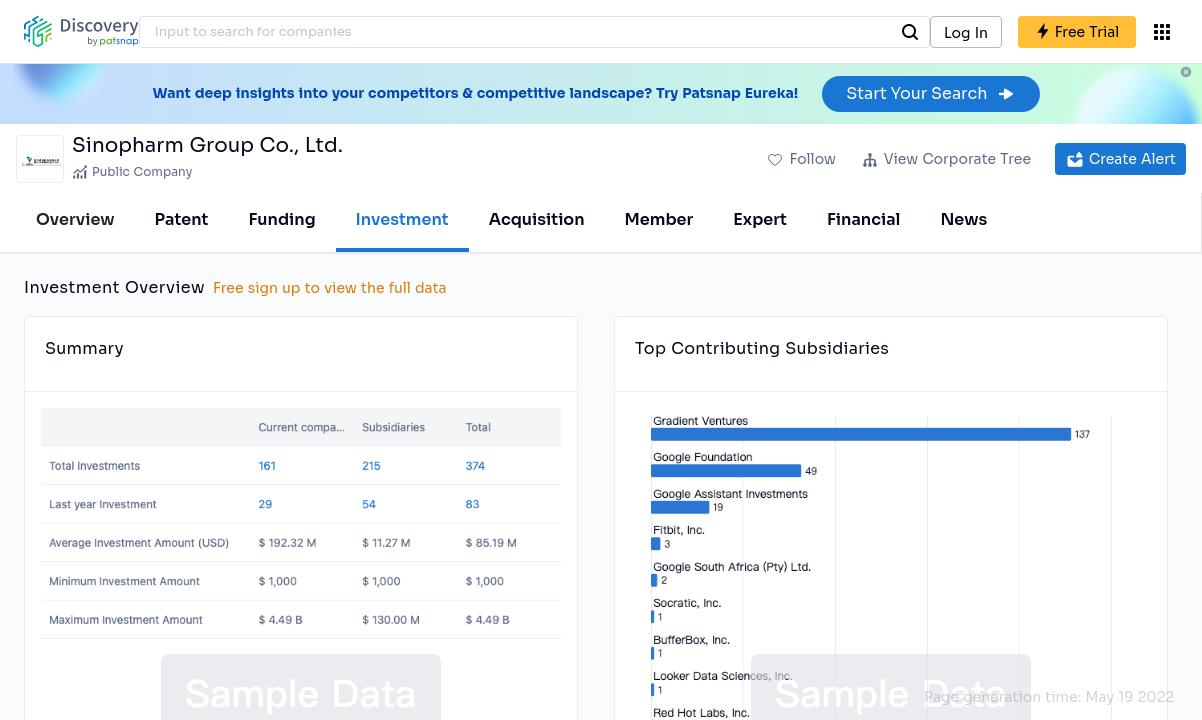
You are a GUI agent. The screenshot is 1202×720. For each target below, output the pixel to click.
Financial (863, 219)
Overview (75, 219)
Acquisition (537, 219)
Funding (281, 219)
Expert (760, 219)
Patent (182, 219)
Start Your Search (930, 93)
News (963, 219)
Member (659, 219)
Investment (402, 219)
